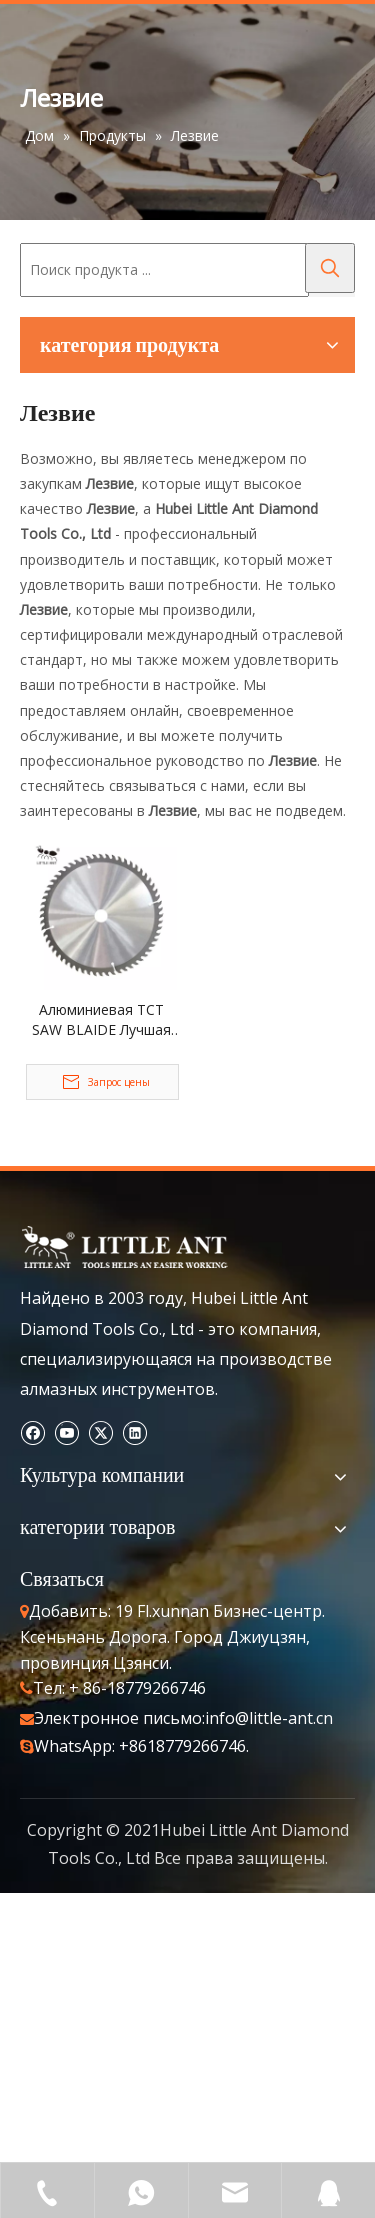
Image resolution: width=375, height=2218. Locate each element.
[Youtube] (66, 1432)
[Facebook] (32, 1432)
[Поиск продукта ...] (164, 270)
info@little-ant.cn (269, 1718)
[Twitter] (100, 1432)
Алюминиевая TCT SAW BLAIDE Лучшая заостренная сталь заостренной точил (101, 1020)
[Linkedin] (134, 1432)
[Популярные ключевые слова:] (330, 268)
